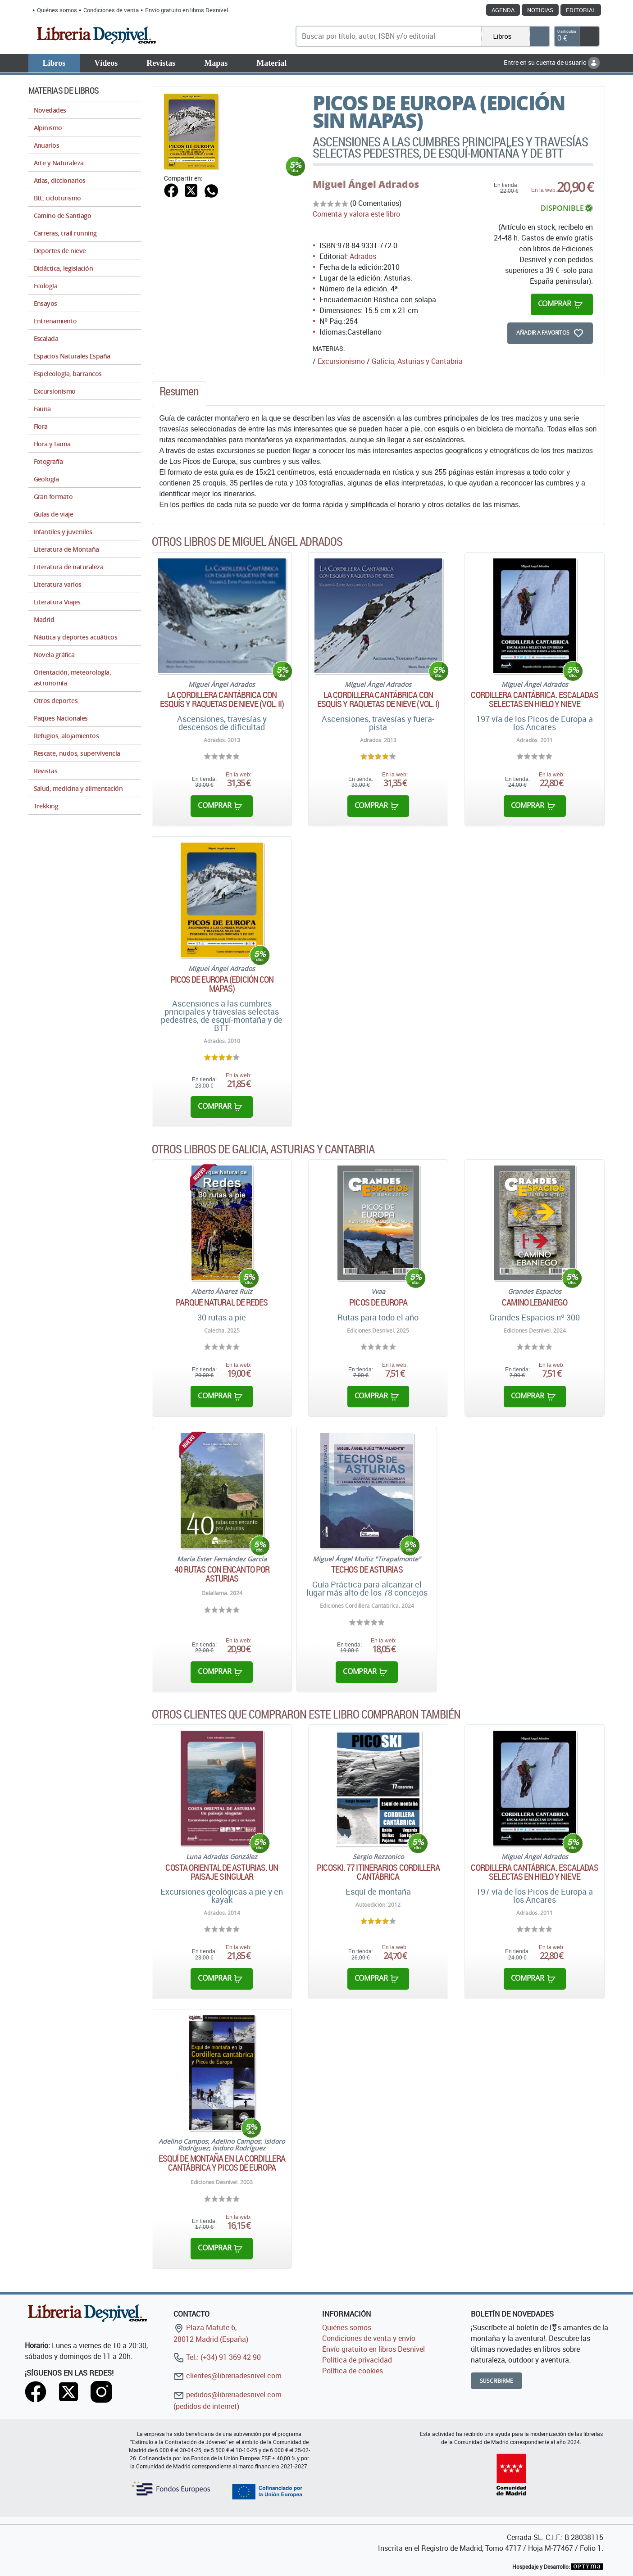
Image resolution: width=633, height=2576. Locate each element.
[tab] (179, 393)
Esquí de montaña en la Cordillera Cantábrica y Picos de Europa (222, 2163)
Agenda (503, 10)
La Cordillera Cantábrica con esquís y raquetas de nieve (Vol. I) (378, 699)
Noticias (540, 10)
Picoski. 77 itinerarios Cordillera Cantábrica (378, 1872)
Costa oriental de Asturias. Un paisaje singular (221, 1872)
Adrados (363, 256)
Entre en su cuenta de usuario (552, 62)
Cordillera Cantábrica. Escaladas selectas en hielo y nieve (534, 699)
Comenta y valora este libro (356, 214)
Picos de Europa (378, 1302)
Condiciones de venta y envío (368, 2338)
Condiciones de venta (111, 10)
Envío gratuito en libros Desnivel (186, 10)
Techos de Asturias (367, 1569)
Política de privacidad (357, 2360)
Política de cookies (352, 2371)
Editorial (581, 10)
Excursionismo (341, 361)
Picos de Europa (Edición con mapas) (222, 984)
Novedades (50, 110)
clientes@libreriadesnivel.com (227, 2376)
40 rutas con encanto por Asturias (221, 1574)
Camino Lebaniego (534, 1302)
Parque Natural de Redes (222, 1302)
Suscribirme (497, 2381)
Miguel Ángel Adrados (366, 184)
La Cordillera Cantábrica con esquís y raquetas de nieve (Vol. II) (222, 699)
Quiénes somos (57, 10)
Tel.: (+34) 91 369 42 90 (217, 2357)
